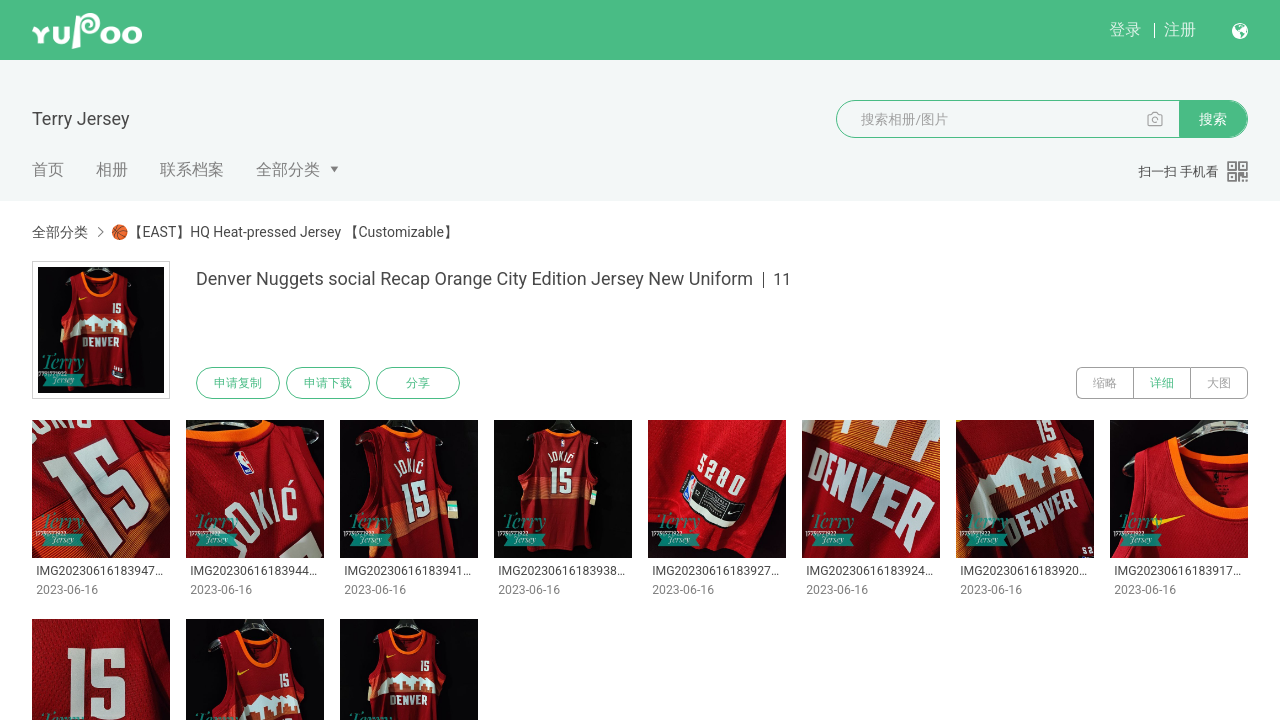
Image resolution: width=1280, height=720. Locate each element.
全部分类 (288, 169)
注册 (1180, 29)
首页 (48, 169)
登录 (1125, 29)
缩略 (1105, 383)
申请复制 (238, 383)
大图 (1219, 383)
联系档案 (192, 169)
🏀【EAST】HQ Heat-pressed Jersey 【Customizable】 (284, 232)
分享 (418, 383)
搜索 (1213, 119)
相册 (112, 169)
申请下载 (328, 383)
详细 (1162, 383)
